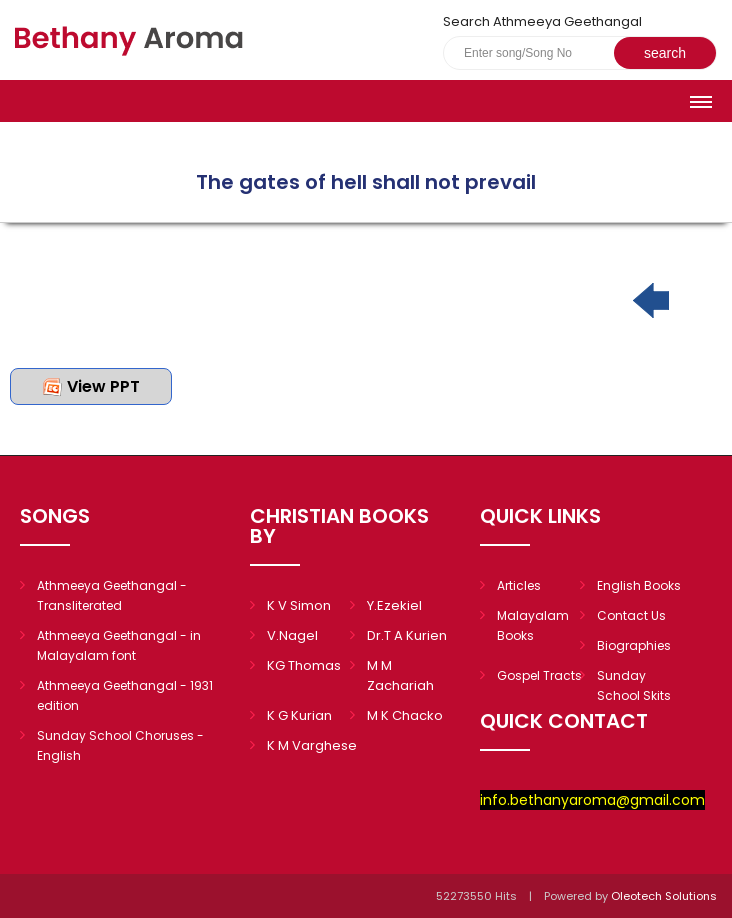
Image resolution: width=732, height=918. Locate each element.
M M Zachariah (400, 675)
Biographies (634, 645)
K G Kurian (299, 715)
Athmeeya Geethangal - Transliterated (112, 595)
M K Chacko (405, 715)
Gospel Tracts (539, 675)
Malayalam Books (533, 625)
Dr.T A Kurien (407, 635)
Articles (519, 585)
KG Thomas (304, 665)
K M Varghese (312, 745)
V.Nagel (292, 635)
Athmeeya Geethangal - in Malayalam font (119, 645)
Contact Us (631, 615)
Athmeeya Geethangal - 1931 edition (125, 695)
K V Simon (299, 605)
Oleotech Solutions (665, 896)
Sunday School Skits (634, 685)
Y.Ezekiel (394, 605)
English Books (639, 585)
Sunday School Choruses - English (120, 745)
